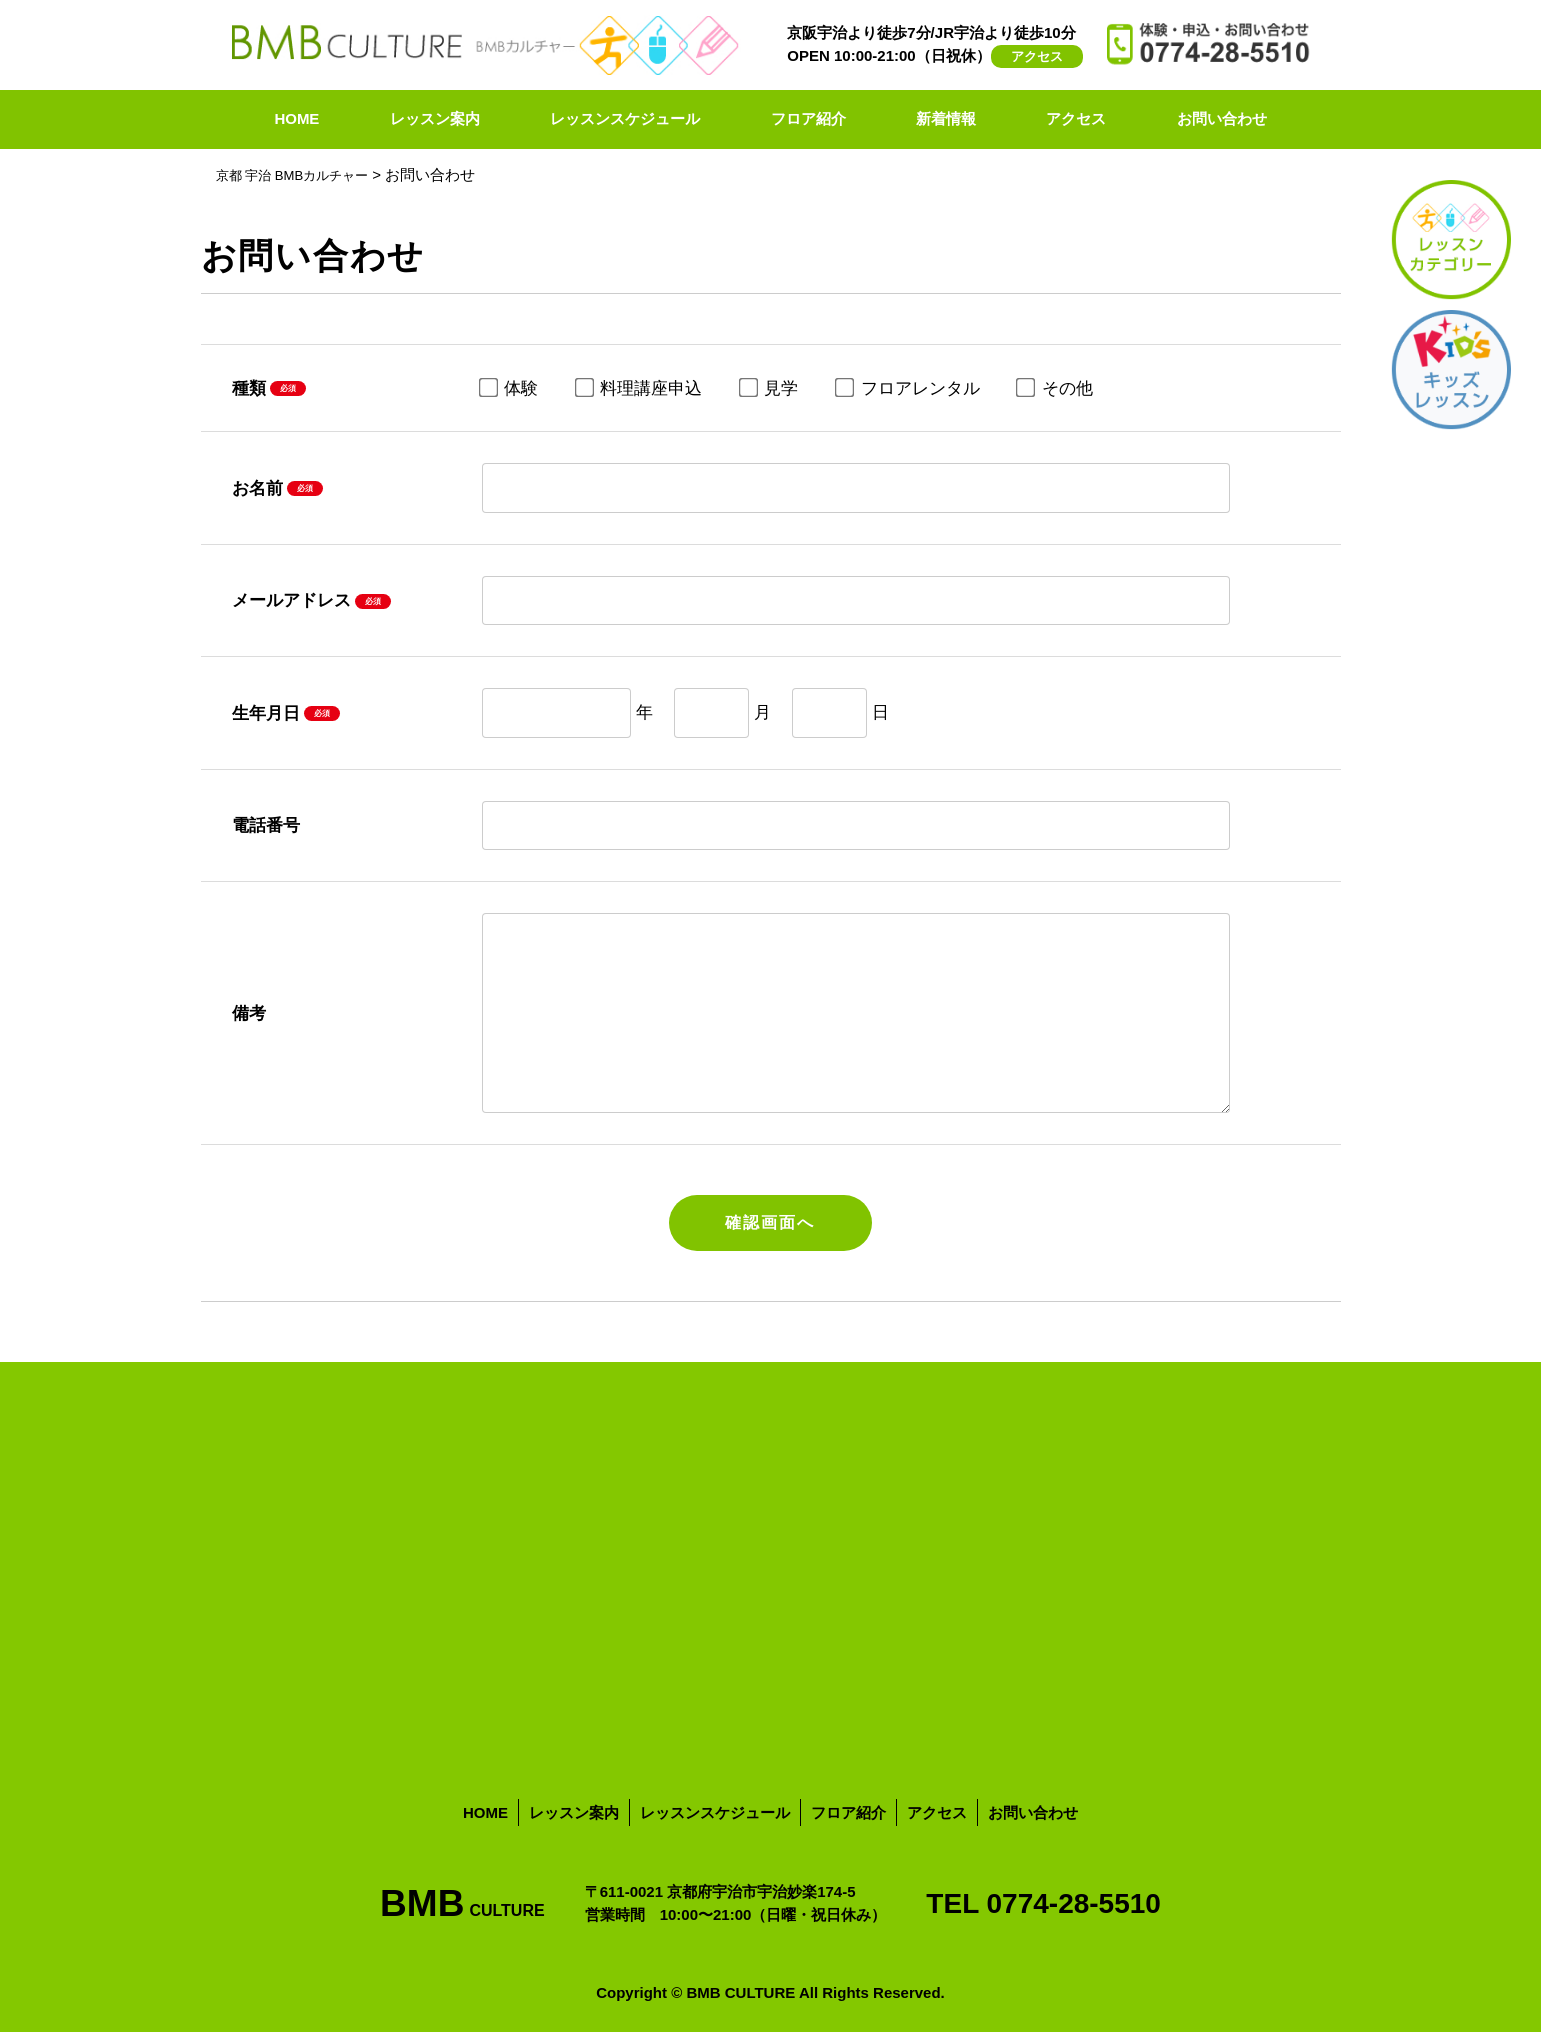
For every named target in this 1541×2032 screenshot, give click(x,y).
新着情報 (946, 118)
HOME (296, 118)
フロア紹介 (808, 118)
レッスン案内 (435, 118)
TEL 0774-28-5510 (1043, 1901)
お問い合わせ (1222, 118)
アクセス (1037, 56)
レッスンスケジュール (625, 118)
